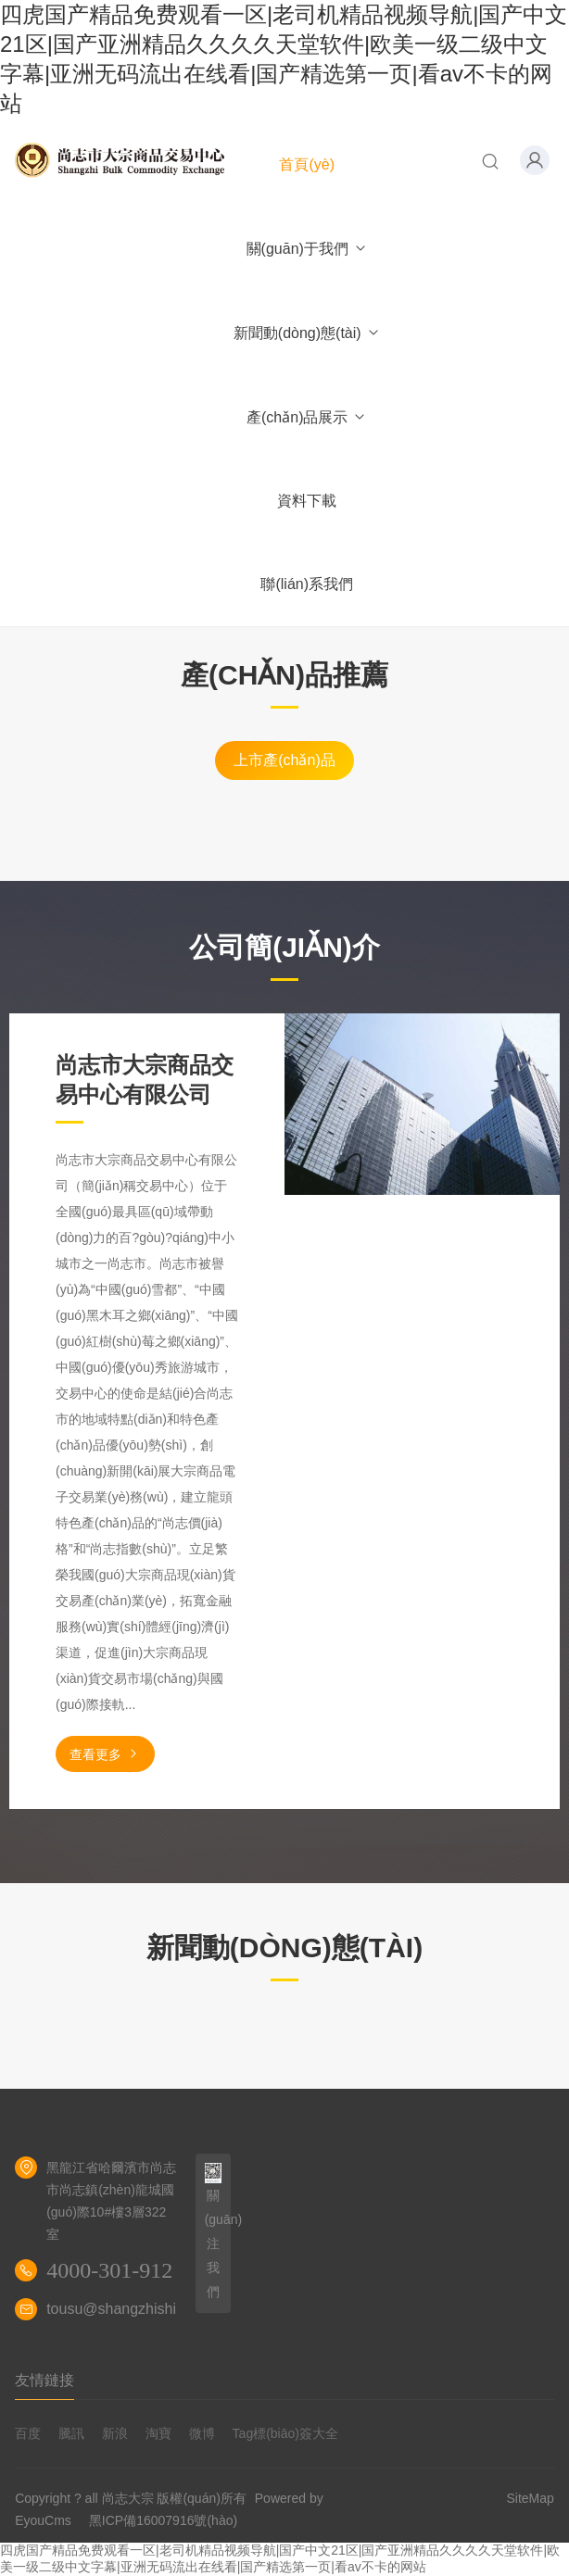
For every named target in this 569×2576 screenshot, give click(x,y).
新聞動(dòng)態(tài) (307, 333)
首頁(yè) (307, 164)
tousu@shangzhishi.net (123, 2309)
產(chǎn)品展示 (307, 417)
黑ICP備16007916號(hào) (163, 2520)
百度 (28, 2433)
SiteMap (530, 2498)
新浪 (115, 2433)
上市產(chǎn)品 (284, 760)
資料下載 (306, 501)
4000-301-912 (109, 2270)
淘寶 (158, 2433)
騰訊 (71, 2433)
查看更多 (105, 1754)
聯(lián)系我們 (306, 584)
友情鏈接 (44, 2380)
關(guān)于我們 (307, 249)
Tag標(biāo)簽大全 (285, 2433)
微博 (202, 2433)
